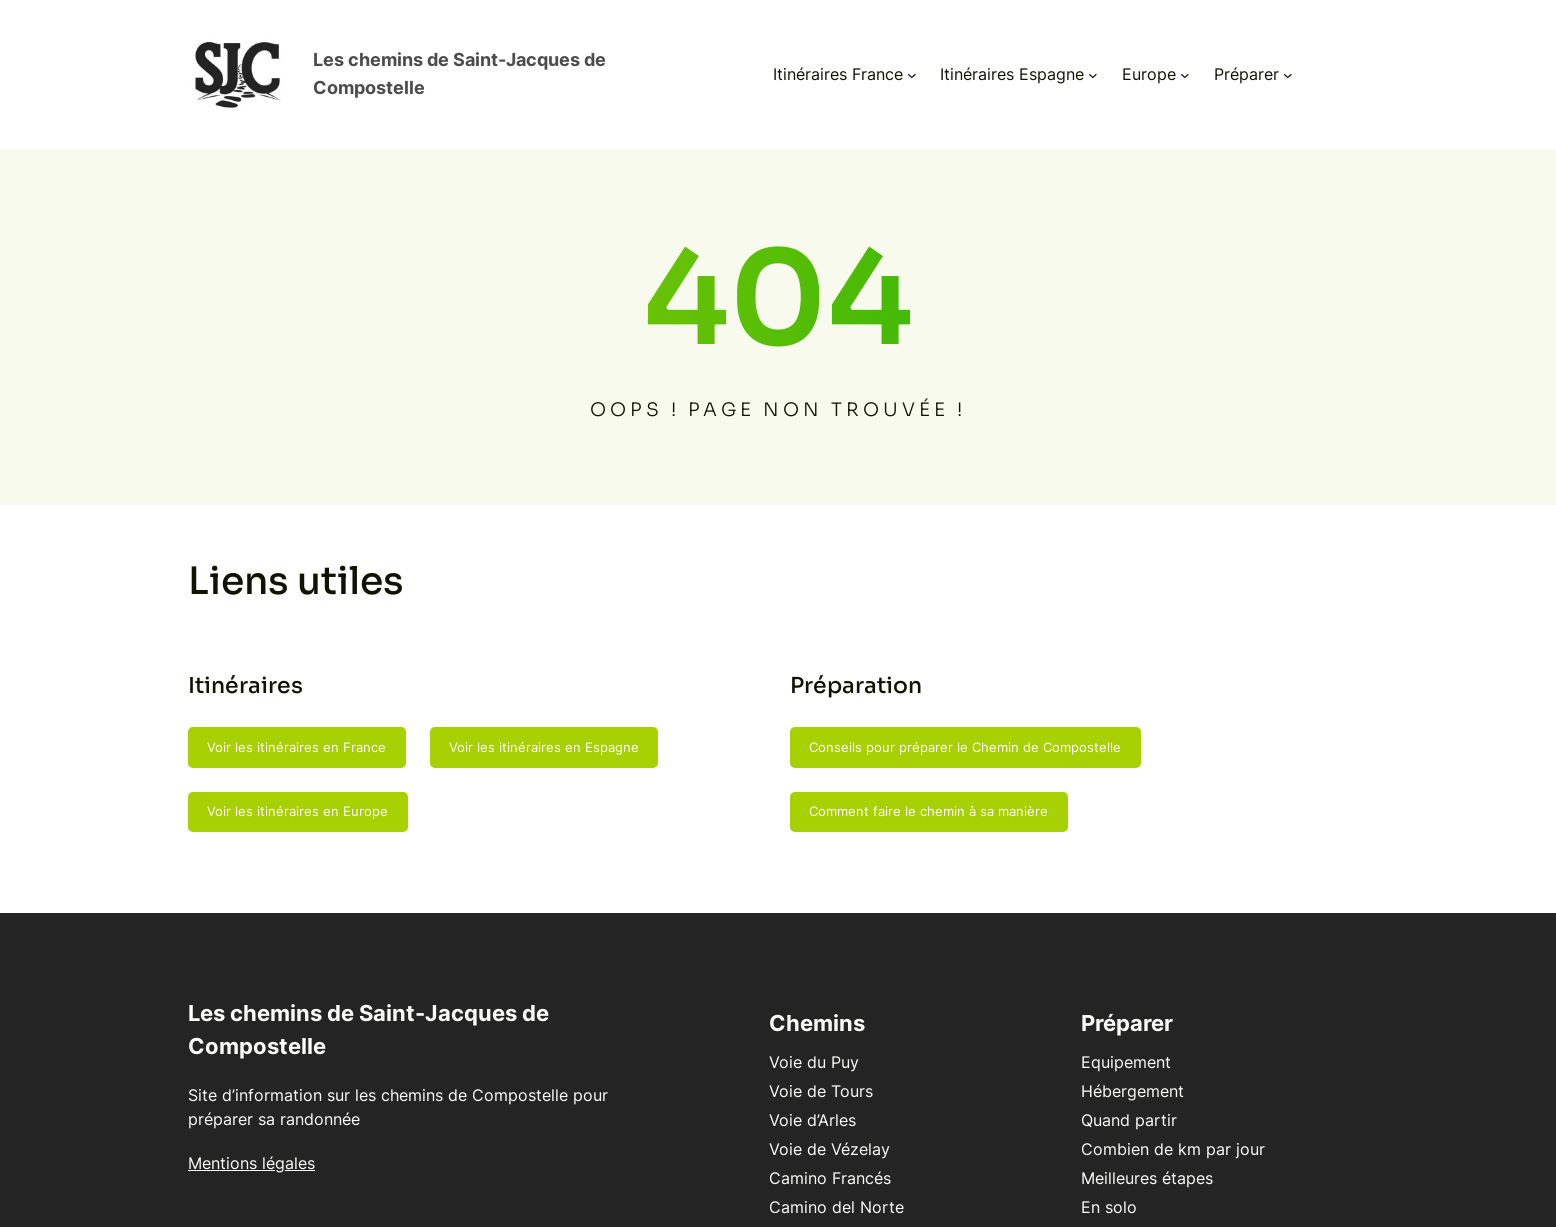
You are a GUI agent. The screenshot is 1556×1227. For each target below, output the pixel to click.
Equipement (1092, 1043)
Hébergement (1098, 1072)
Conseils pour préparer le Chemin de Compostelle (965, 728)
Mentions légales (251, 1144)
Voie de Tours (753, 1072)
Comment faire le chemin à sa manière (928, 792)
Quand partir (1095, 1101)
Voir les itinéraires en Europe (297, 792)
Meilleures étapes (1113, 1159)
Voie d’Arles (744, 1101)
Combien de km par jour (1139, 1130)
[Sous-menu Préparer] (1252, 65)
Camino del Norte (768, 1188)
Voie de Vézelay (761, 1130)
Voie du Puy (746, 1043)
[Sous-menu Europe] (1149, 65)
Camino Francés (762, 1159)
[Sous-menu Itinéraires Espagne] (1057, 65)
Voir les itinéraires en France (296, 728)
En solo (1075, 1188)
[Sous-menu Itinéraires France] (876, 65)
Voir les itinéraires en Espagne (544, 728)
